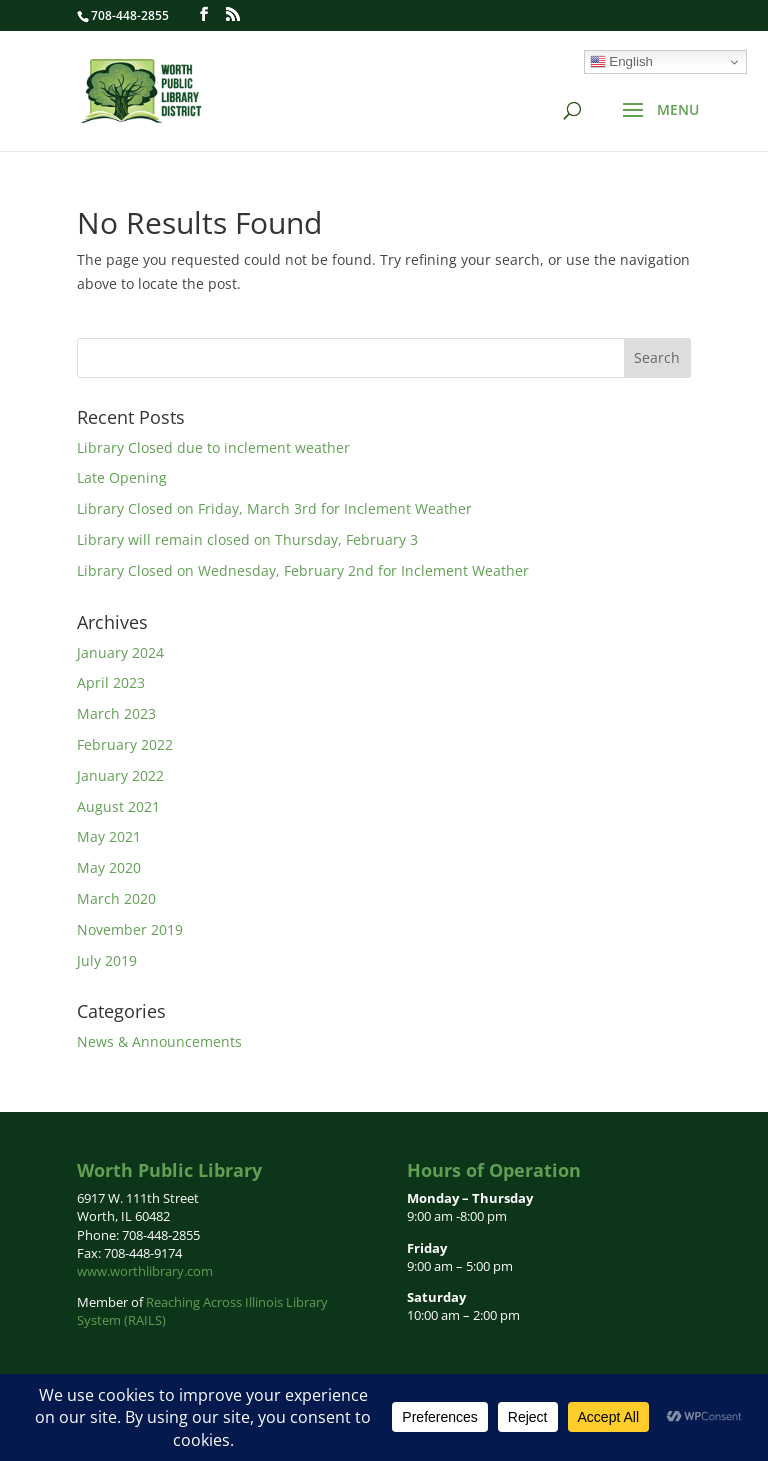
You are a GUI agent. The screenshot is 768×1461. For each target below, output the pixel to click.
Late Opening (122, 477)
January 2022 (120, 775)
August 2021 (118, 806)
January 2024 (120, 652)
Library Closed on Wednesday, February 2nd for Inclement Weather (303, 570)
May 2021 (109, 836)
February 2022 (125, 744)
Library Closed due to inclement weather (213, 447)
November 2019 (130, 929)
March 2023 (116, 713)
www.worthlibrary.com (145, 1271)
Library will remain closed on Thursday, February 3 (247, 539)
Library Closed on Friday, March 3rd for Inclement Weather (274, 508)
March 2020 (116, 898)
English (621, 62)
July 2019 (107, 960)
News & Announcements (159, 1041)
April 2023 (111, 682)
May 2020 (109, 867)
